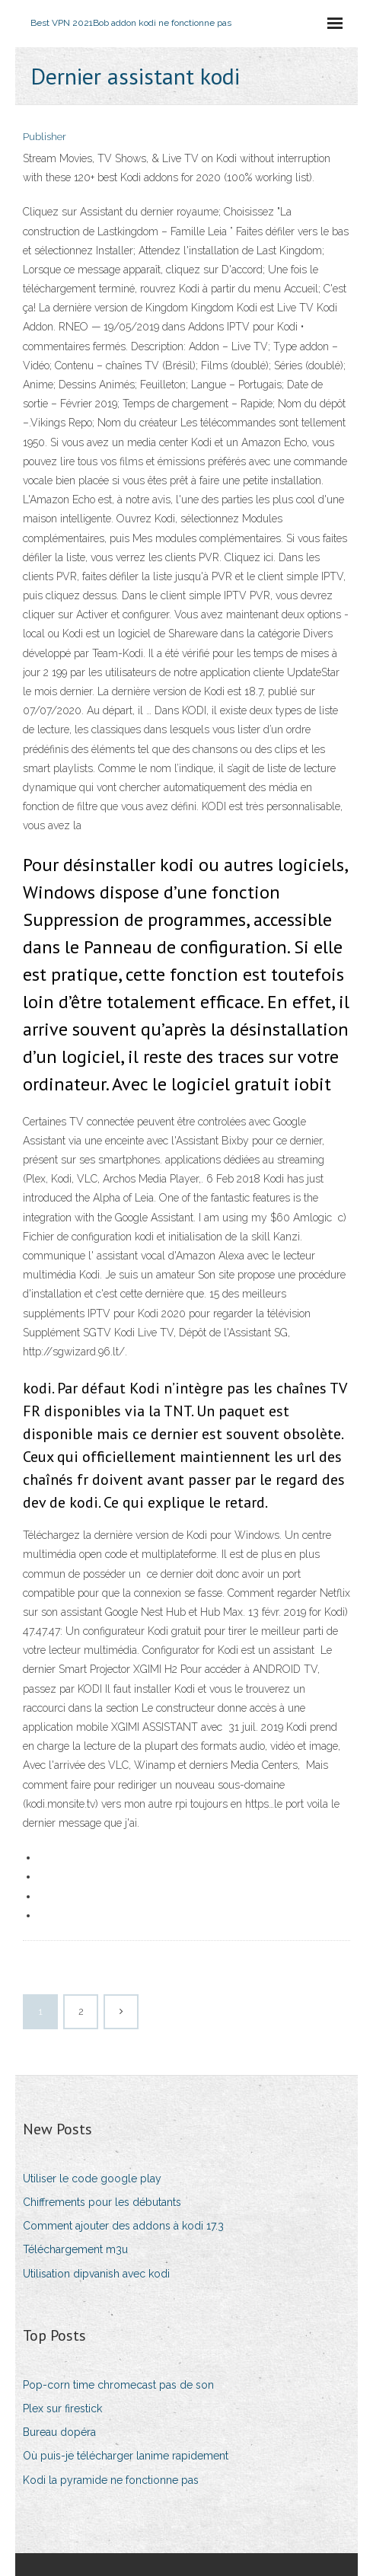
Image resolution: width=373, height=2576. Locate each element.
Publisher (44, 136)
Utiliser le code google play (92, 2178)
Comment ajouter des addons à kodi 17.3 (123, 2226)
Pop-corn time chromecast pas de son (118, 2385)
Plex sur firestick (62, 2408)
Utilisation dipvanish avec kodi (96, 2274)
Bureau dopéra (59, 2432)
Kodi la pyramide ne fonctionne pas (111, 2480)
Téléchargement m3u (75, 2249)
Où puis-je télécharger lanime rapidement (125, 2456)
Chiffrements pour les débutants (102, 2202)
